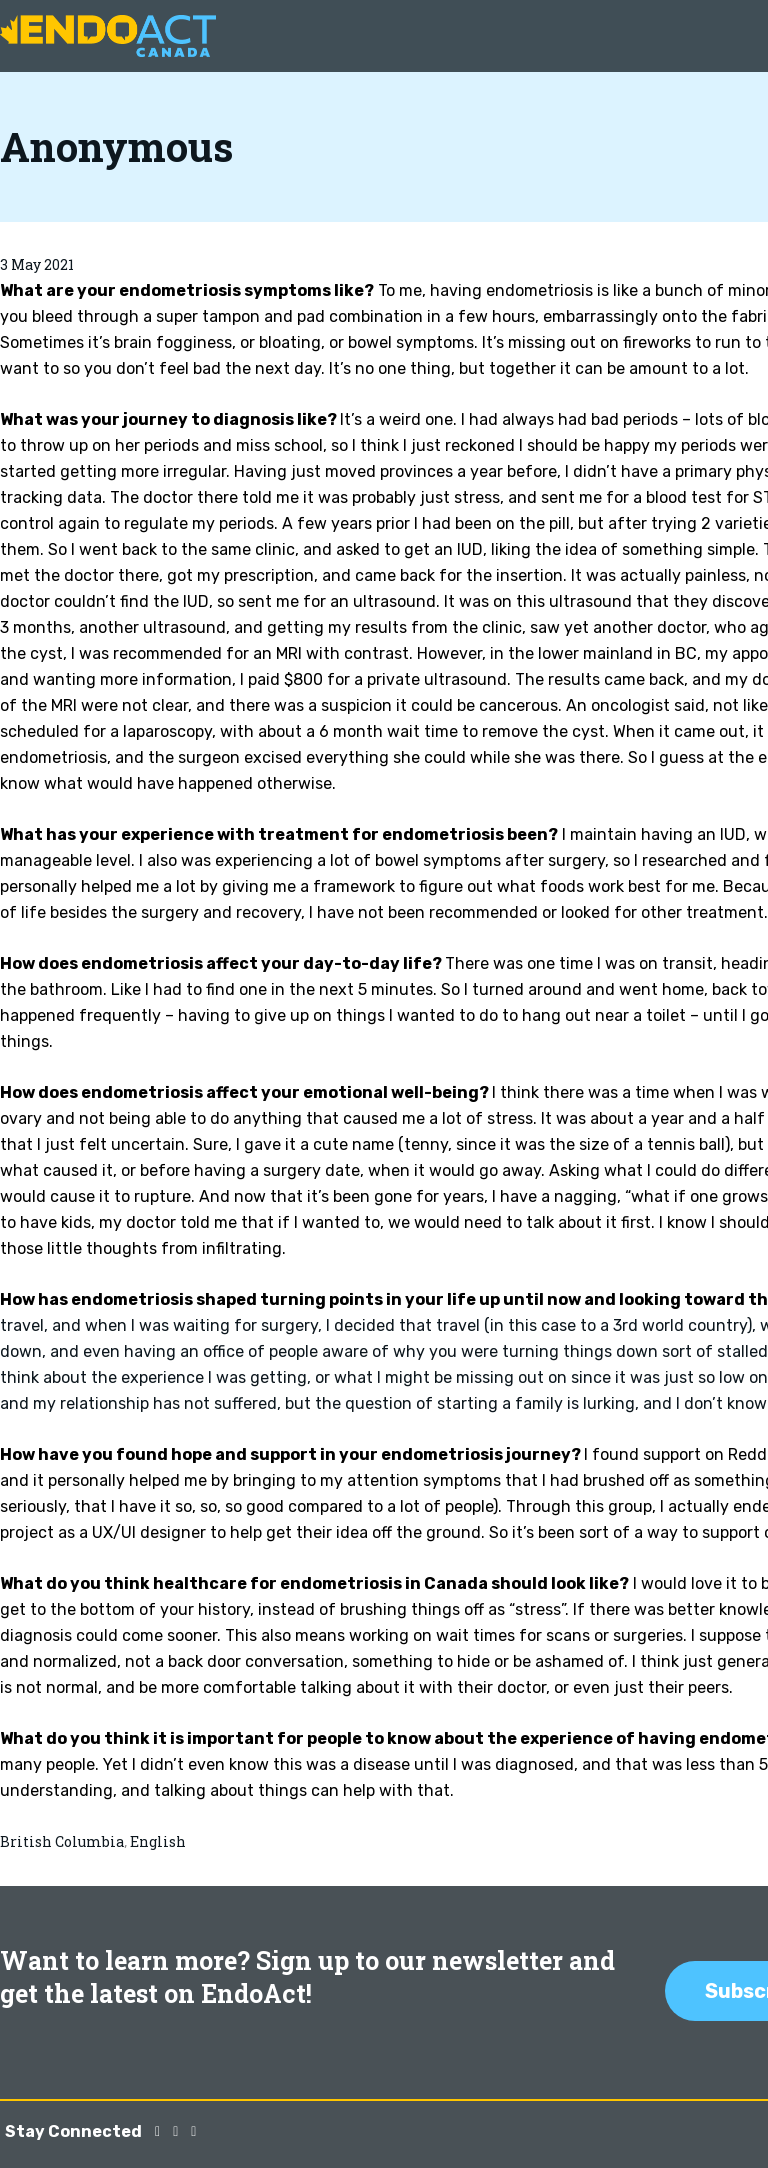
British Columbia (62, 1841)
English (158, 1841)
